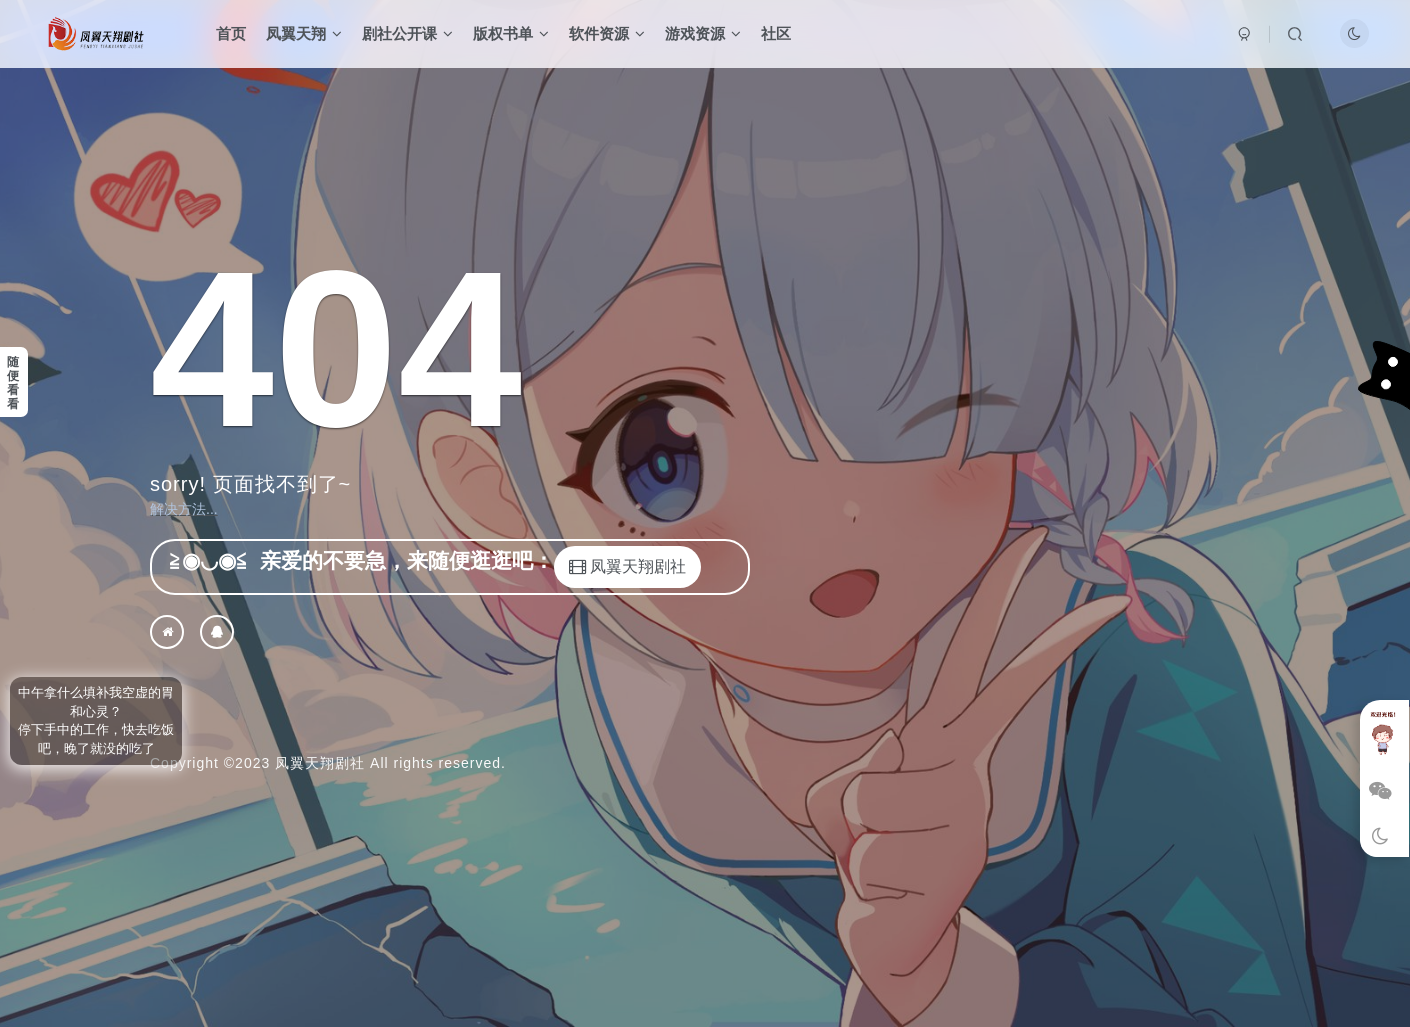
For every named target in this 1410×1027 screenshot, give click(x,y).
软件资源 (607, 33)
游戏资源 (703, 33)
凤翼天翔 (304, 33)
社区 (776, 33)
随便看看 (13, 383)
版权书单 (511, 33)
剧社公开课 (407, 33)
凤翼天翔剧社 (320, 763)
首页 (231, 33)
